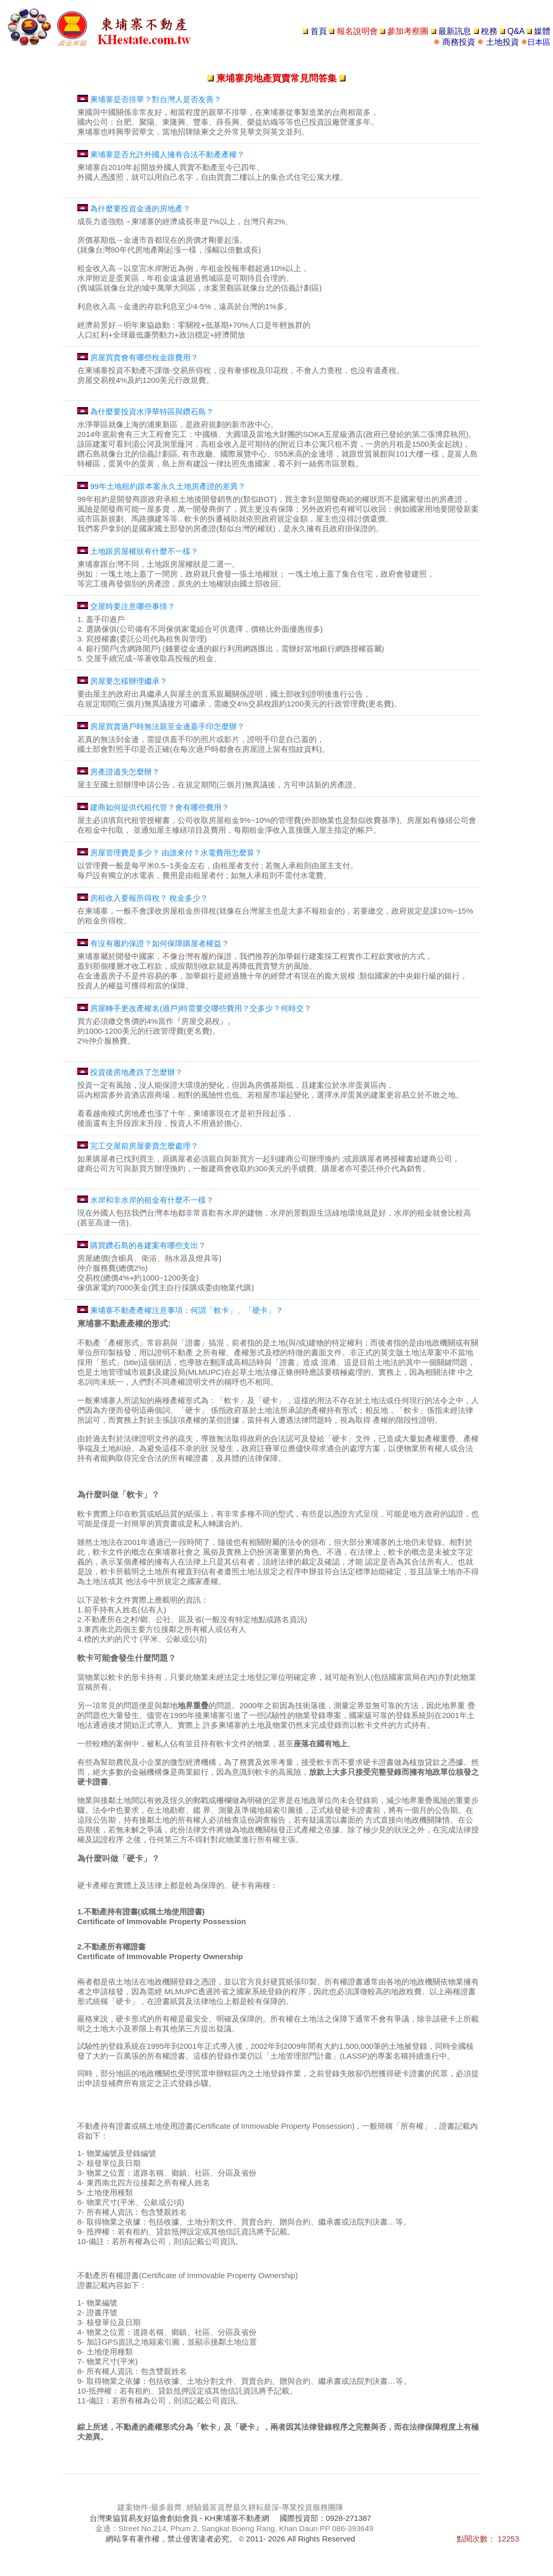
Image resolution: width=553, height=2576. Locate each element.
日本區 (538, 42)
